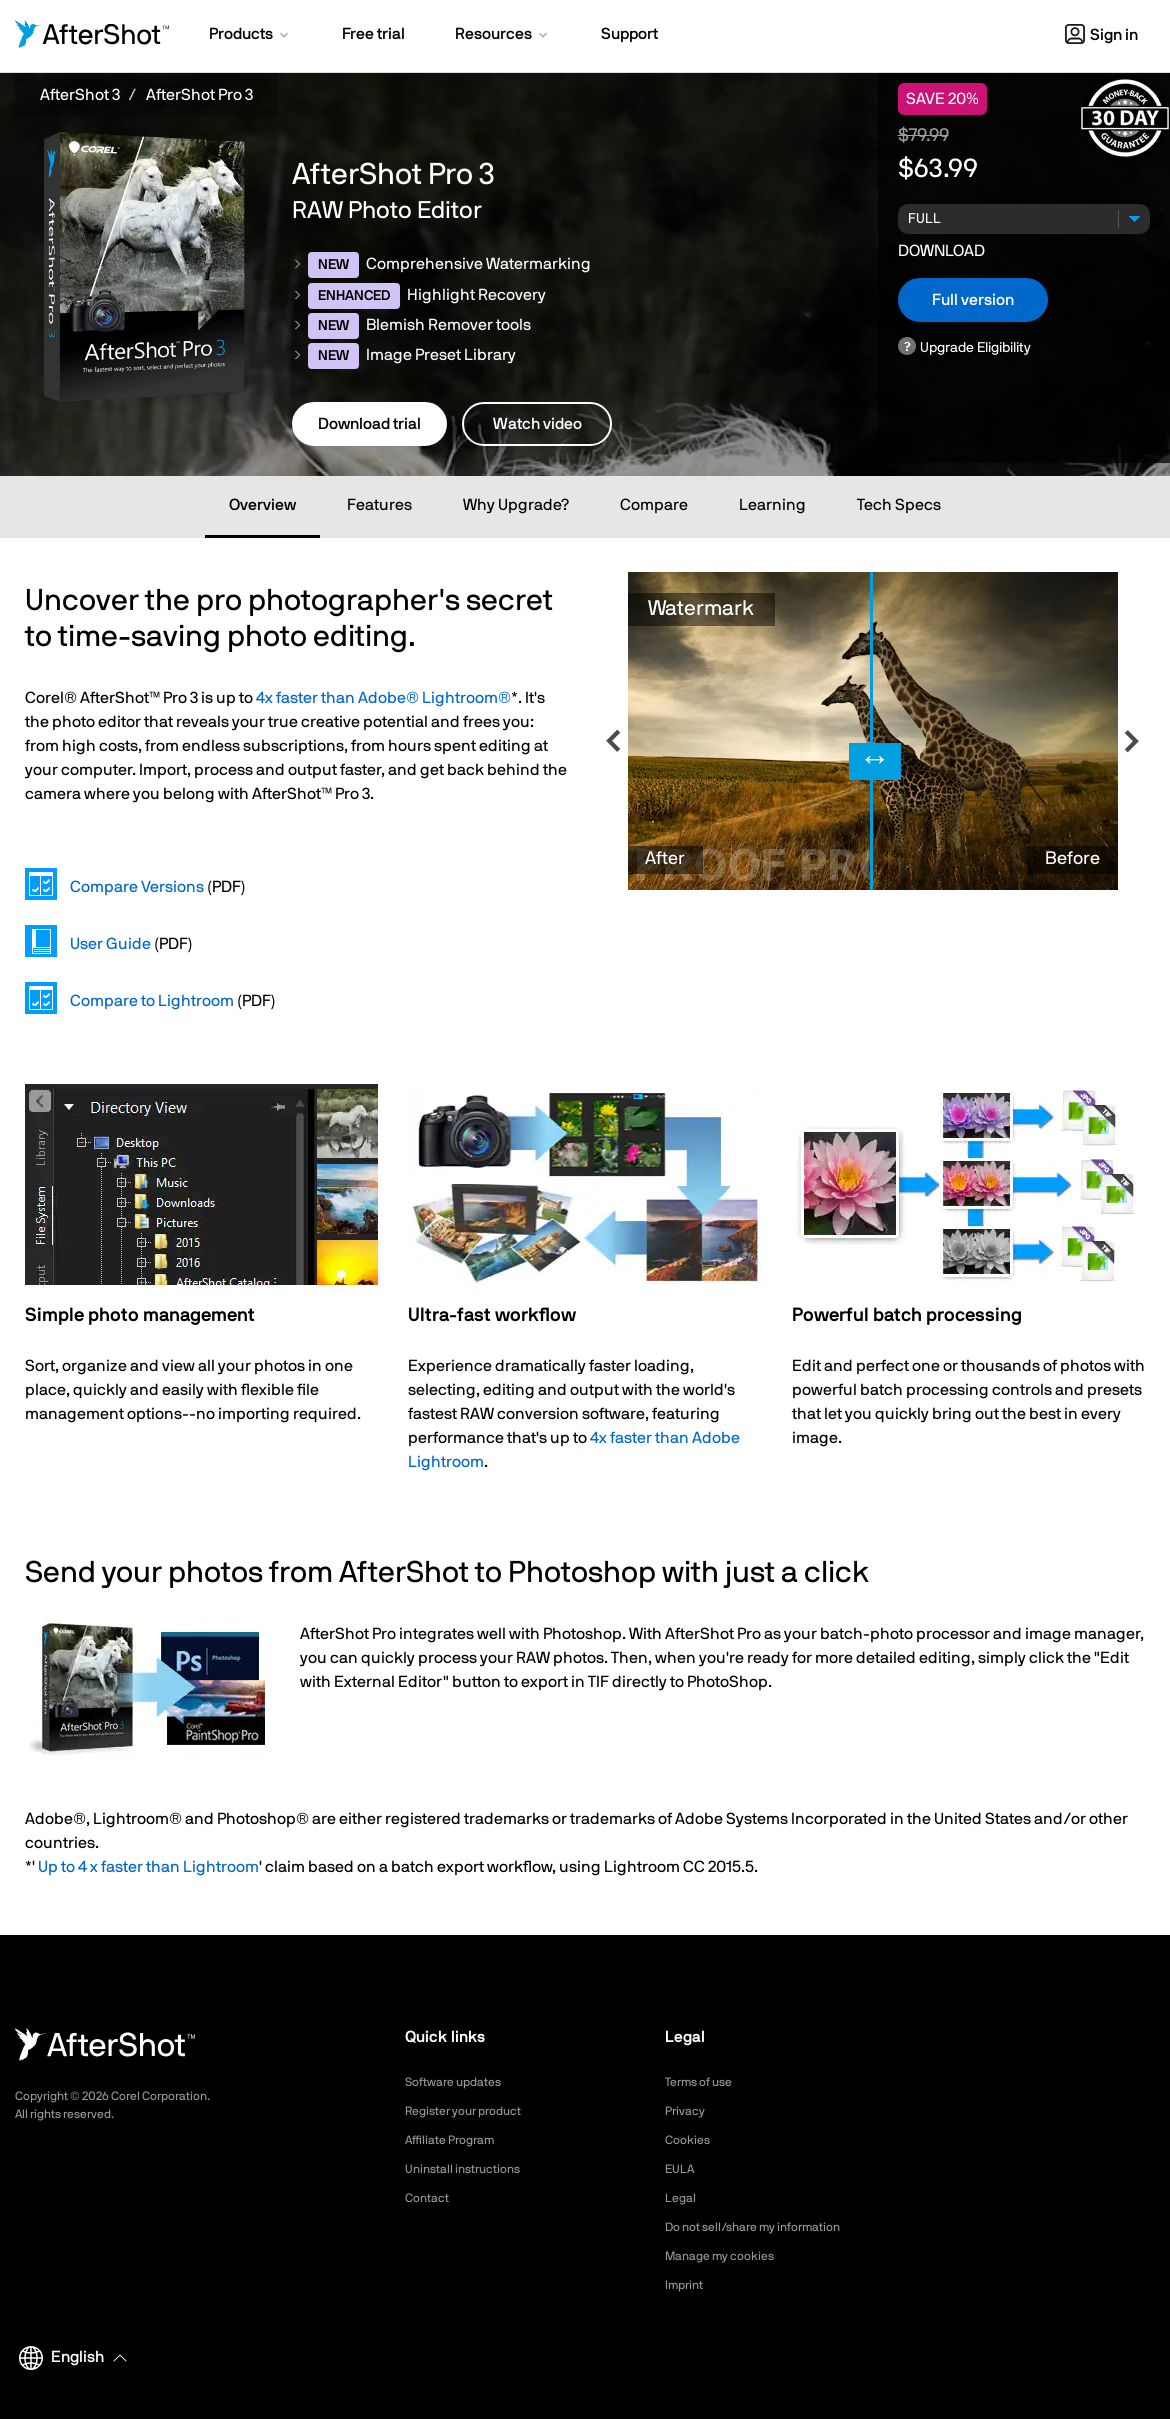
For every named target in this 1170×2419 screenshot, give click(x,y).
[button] (250, 36)
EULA (682, 2169)
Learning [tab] (772, 505)
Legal (682, 2198)
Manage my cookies (728, 2256)
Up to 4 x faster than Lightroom (148, 1867)
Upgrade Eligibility (975, 347)
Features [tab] (379, 505)
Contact (430, 2198)
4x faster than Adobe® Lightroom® (383, 698)
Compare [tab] (654, 505)
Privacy (688, 2111)
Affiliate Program (457, 2140)
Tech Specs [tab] (899, 505)
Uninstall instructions (471, 2169)
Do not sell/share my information (768, 2227)
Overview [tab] (262, 505)
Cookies (690, 2140)
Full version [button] (973, 300)
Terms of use (705, 2082)
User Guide (110, 944)
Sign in (1101, 35)
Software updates (461, 2082)
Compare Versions (137, 887)
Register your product (473, 2111)
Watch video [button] (537, 424)
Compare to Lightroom (152, 1001)
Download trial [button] (369, 424)
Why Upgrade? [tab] (516, 505)
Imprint (687, 2285)
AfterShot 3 (80, 95)
